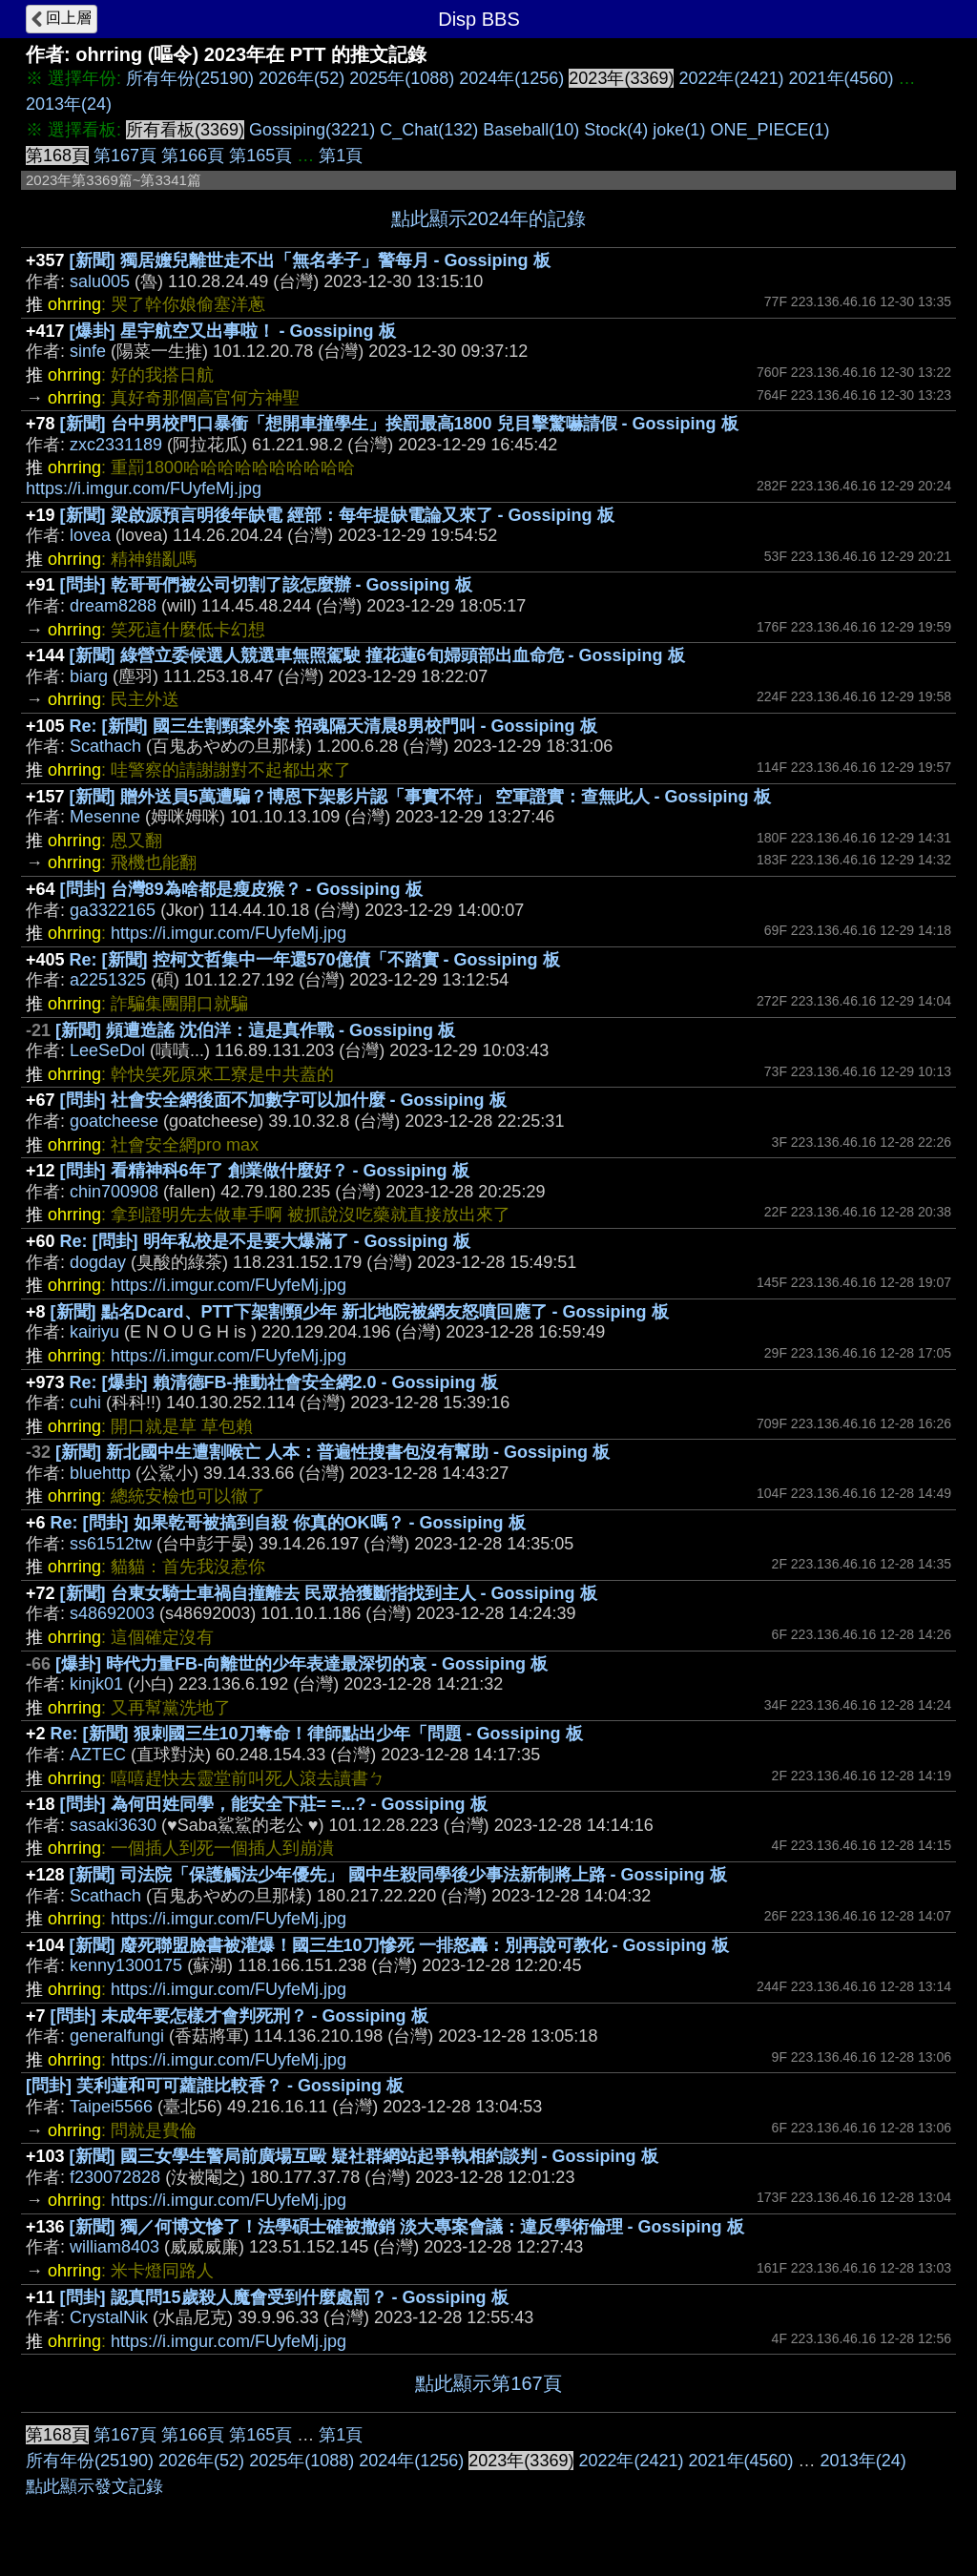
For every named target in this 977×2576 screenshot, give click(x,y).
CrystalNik (109, 2317)
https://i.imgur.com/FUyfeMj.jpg (143, 488)
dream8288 (113, 605)
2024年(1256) (511, 78)
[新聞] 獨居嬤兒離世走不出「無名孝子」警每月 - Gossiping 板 (310, 260)
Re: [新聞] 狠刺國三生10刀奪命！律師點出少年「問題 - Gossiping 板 (317, 1733)
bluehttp (100, 1473)
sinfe (88, 351)
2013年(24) (69, 104)
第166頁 (192, 155)
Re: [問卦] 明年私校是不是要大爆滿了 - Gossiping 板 (265, 1241)
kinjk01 (96, 1683)
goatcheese (114, 1121)
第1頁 (341, 155)
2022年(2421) (730, 78)
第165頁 (260, 155)
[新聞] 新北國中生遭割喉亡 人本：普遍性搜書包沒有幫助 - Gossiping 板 (332, 1452)
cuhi (85, 1402)
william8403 (114, 2246)
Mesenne (105, 816)
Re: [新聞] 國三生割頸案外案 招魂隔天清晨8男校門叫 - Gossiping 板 (333, 726)
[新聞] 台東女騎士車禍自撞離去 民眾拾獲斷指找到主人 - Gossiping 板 (328, 1593)
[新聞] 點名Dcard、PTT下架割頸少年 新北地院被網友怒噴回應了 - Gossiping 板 (360, 1311)
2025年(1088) (401, 78)
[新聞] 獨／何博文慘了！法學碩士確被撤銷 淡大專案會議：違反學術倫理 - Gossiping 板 (407, 2226)
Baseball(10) (531, 129)
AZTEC (98, 1754)
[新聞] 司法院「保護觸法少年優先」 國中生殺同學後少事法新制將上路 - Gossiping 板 (398, 1874)
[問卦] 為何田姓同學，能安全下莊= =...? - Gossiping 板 (274, 1804)
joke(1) (679, 129)
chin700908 (114, 1191)
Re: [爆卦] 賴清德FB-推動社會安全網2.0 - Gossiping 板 (284, 1382)
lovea (90, 535)
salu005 (100, 281)
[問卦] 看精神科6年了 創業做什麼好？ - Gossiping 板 (264, 1170)
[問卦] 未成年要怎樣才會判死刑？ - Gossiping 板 (239, 2015)
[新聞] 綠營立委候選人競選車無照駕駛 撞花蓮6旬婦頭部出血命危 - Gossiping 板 (377, 655)
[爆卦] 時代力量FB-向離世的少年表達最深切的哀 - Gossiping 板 (301, 1663)
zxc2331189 (116, 444)
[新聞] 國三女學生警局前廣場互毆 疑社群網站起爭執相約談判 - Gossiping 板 (364, 2156)
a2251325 (108, 979)
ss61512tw (111, 1543)
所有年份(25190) (190, 78)
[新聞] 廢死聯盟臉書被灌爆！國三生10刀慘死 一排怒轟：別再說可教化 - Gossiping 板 (399, 1945)
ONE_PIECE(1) (769, 129)
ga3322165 (113, 910)
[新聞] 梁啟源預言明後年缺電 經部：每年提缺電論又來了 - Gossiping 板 (337, 515)
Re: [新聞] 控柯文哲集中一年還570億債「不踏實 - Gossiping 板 (315, 959)
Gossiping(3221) (312, 129)
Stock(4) (616, 129)
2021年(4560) (841, 78)
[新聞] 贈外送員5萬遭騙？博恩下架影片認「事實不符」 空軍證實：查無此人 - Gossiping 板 (420, 796)
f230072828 (115, 2177)
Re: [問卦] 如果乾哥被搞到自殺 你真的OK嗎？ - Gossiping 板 (288, 1522)
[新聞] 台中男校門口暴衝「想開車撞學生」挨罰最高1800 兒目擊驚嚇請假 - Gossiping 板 (399, 423)
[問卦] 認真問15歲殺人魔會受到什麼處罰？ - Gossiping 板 (284, 2297)
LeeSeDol (107, 1050)
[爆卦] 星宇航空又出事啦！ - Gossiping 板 (233, 331)
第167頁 (125, 155)
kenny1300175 (126, 1965)
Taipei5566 (111, 2106)
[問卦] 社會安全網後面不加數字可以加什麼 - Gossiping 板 (283, 1100)
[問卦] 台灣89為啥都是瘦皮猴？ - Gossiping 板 (241, 889)
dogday (98, 1262)
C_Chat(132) (429, 129)
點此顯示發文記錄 (94, 2486)
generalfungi (117, 2036)
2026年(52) (301, 78)
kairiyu (94, 1331)
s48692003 (112, 1613)
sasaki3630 (113, 1825)
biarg (89, 676)
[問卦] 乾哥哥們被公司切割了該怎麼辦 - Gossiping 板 (266, 584)
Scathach (105, 746)
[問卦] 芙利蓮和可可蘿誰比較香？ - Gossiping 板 (215, 2085)
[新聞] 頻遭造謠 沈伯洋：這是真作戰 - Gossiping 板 (255, 1030)
